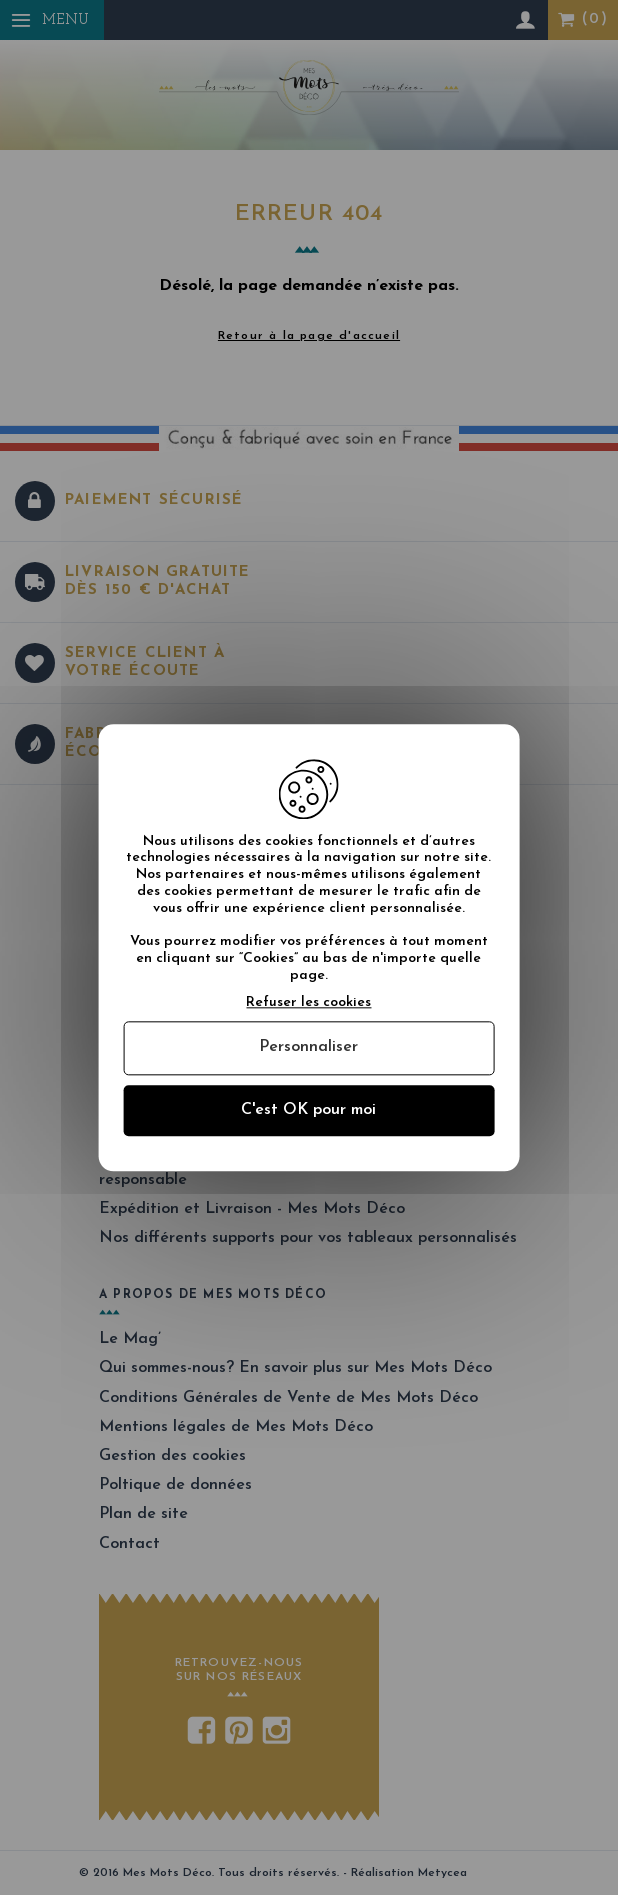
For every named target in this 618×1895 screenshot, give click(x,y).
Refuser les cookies (308, 1002)
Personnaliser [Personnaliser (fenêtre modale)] (308, 1048)
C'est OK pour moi (308, 1110)
